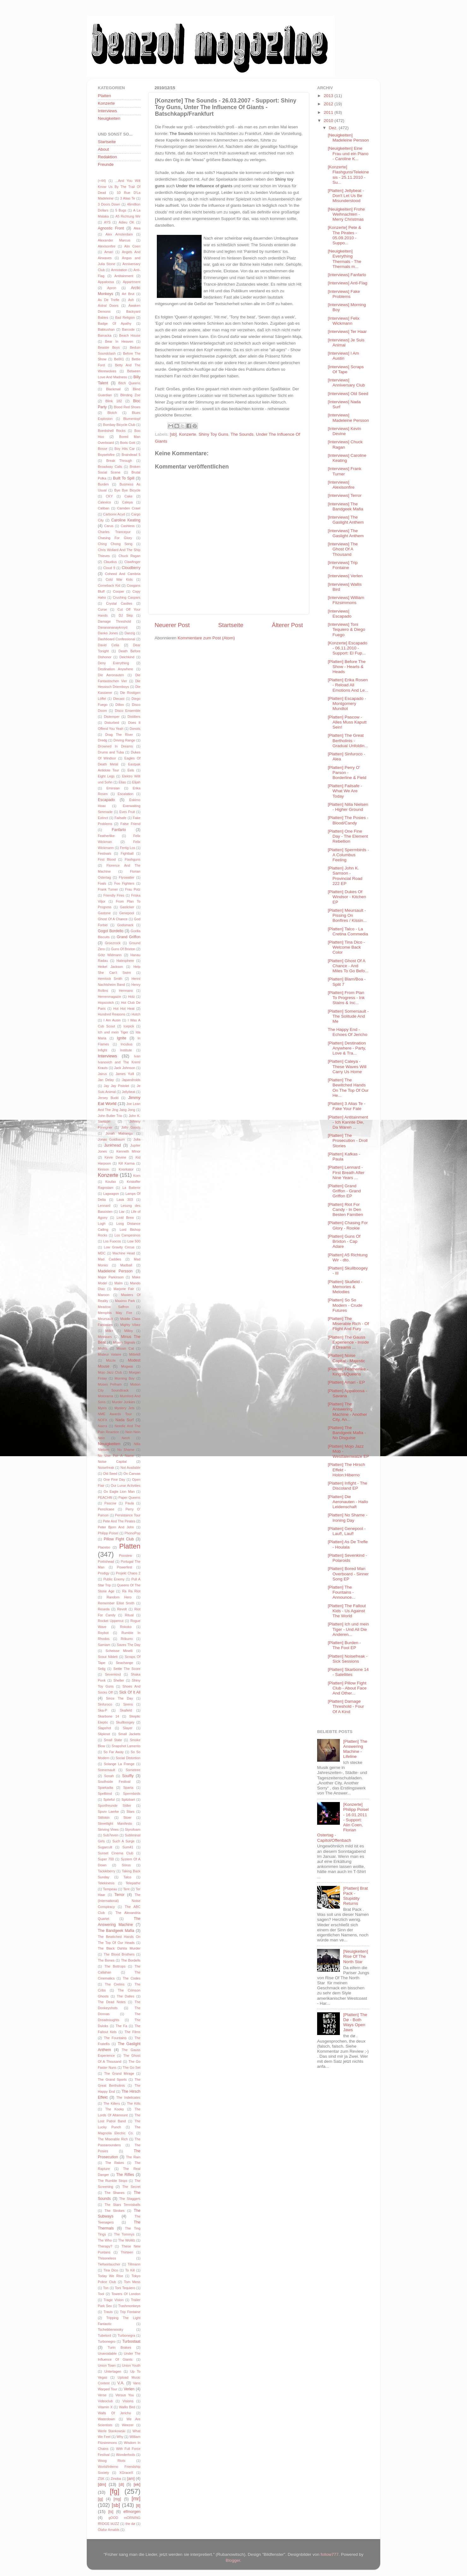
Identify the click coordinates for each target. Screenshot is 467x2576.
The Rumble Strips (112, 2181)
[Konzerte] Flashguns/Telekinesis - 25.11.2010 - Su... (348, 175)
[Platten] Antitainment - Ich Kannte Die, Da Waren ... (348, 1122)
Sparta (128, 1787)
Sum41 (127, 1847)
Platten (104, 95)
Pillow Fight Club (119, 1539)
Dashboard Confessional (116, 639)
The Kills (133, 2103)
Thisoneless (107, 2258)
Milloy (128, 1331)
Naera (102, 1426)
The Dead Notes (112, 2002)
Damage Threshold (114, 621)
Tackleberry (106, 1871)
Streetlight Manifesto (115, 1823)
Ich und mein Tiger (113, 1032)
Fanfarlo (119, 830)
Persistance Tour (127, 1515)
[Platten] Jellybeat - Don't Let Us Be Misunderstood (346, 195)
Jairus (102, 1074)
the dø (130, 2524)
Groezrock (113, 943)
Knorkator (126, 1169)
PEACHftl (105, 1497)
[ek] (136, 2484)
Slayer (128, 1728)
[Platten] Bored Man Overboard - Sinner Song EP (348, 1573)
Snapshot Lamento (126, 1746)
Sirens (128, 1704)
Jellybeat (128, 1092)
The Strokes (114, 2211)
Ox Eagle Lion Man (118, 1491)
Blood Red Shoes (127, 407)
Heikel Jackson (110, 966)
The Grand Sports (112, 2079)
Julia (136, 1139)
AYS (107, 222)
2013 (329, 95)
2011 (329, 112)
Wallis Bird (127, 2407)
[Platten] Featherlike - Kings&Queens (348, 1371)
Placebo (104, 1547)
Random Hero (119, 1597)
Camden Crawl (128, 508)
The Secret (131, 2187)
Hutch (136, 1014)
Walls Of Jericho (114, 2413)
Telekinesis (106, 1883)
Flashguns (132, 859)
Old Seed (110, 1473)
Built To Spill (123, 478)
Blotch (112, 413)
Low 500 (133, 1241)
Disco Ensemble (127, 710)
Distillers (133, 716)
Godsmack (125, 925)
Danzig (129, 633)
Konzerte (187, 434)
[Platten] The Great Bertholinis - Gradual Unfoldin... (348, 740)
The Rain (133, 2157)
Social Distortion (128, 1758)
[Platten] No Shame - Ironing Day (347, 1517)
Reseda (103, 1609)
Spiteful (109, 1799)
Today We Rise (110, 2276)
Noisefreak (106, 1467)
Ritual (129, 1615)
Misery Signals (124, 1342)
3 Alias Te (127, 198)
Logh (101, 1223)
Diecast (119, 699)
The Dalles (125, 1996)
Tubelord (104, 2335)
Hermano (126, 990)
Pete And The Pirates (119, 1521)
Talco (127, 1877)
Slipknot (104, 1734)
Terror (120, 1895)
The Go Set (131, 2067)
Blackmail (113, 389)
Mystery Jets (124, 1408)
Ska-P (102, 1710)
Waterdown (106, 2419)
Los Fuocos (112, 1241)
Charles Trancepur (114, 532)
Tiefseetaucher (109, 2264)
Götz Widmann (110, 955)
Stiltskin (103, 1817)
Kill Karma (126, 1163)
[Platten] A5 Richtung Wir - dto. (348, 1257)
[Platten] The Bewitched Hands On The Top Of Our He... (348, 1088)
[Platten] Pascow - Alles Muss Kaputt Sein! (347, 722)
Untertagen (112, 2371)
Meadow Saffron (113, 1307)
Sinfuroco (105, 1704)
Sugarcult (105, 1847)
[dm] (102, 2484)
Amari (108, 252)
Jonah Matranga (119, 1133)
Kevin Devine (115, 1157)
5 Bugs (120, 210)
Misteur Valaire (109, 1354)
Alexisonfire (106, 246)
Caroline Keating (125, 520)
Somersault (106, 1770)
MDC (102, 1253)
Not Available (130, 1467)
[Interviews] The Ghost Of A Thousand (343, 549)
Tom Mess (132, 2282)
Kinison (103, 1169)
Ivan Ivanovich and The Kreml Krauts (119, 1062)
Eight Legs (106, 776)
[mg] (117, 2499)
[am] (131, 2478)
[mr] (136, 2498)
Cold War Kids (119, 579)
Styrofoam (132, 1829)
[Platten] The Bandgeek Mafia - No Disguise (347, 1432)
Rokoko (126, 1627)
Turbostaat (131, 2341)
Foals (102, 883)
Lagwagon (111, 1193)
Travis (108, 2312)
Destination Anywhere (115, 669)
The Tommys (124, 2234)
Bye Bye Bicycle (127, 490)
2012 (329, 104)
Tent (126, 1889)
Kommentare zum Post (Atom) (206, 638)
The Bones (106, 1960)
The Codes (131, 1978)
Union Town (107, 2365)
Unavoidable (107, 2353)
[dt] (121, 2484)
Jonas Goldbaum (111, 1139)
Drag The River (119, 734)
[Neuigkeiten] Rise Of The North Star (355, 1956)
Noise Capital (112, 1461)
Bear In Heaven (119, 341)
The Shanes (114, 2193)
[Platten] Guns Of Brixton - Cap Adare (344, 1241)
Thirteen (127, 2252)
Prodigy (103, 1573)
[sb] (173, 434)
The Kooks (114, 2109)
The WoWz (126, 2240)
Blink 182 (113, 401)
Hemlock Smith (110, 978)
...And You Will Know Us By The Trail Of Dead (119, 187)
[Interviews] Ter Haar (347, 331)
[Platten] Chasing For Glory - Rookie (348, 1225)
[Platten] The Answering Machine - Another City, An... (347, 1412)
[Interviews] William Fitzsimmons (346, 600)
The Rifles (125, 2174)
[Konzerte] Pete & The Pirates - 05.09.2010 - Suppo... (344, 235)
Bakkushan (106, 329)
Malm (119, 1283)
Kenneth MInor (128, 1151)
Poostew (125, 1555)
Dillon (119, 705)
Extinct (103, 818)
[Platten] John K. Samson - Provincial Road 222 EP (345, 876)
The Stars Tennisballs (122, 2205)
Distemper (111, 716)
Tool (101, 2294)
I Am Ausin (112, 1020)
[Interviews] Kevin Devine (344, 431)
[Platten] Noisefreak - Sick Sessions (348, 1659)
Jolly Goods (130, 1127)
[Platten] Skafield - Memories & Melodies (345, 1286)
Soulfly (127, 1776)
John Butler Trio (110, 1116)
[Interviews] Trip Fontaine (343, 565)
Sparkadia (105, 1787)
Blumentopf (131, 419)
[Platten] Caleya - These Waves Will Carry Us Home (347, 1066)
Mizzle (111, 1360)
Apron (111, 288)
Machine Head (123, 1253)
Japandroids (131, 1080)
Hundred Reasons (111, 1014)
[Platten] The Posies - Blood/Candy (348, 820)
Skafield (126, 1710)
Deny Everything (113, 663)
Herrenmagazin (109, 996)
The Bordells (130, 1960)
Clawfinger (132, 562)
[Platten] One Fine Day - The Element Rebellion (348, 836)
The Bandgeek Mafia (116, 1930)
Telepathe (133, 1883)
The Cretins (115, 1984)
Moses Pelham (109, 1384)
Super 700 (106, 1859)
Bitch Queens (129, 383)
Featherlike (106, 836)
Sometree (133, 1770)
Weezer (127, 2425)
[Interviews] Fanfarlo (347, 274)
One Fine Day (114, 1479)
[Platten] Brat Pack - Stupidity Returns (355, 1896)
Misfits (103, 1348)
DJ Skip (126, 615)
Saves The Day (128, 1645)
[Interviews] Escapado (340, 614)
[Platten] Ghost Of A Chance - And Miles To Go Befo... (348, 965)
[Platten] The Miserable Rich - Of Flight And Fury (348, 1323)
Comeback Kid (109, 585)
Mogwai (127, 1366)
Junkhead (112, 1145)
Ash (131, 300)
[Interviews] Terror (345, 495)
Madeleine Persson (115, 1271)
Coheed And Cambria (122, 574)
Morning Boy (124, 1378)
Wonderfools (125, 2455)
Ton (106, 2288)
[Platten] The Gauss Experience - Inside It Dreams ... (348, 1342)
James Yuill (124, 1074)
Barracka (104, 335)
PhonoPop (132, 1533)
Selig (101, 1669)
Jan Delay (106, 1080)
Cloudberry (131, 568)
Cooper (118, 591)
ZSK (101, 2478)
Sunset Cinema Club (115, 1853)
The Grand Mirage (119, 2073)
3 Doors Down (109, 204)
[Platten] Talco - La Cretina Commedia (348, 931)
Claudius (110, 562)
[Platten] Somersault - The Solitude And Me (348, 1016)
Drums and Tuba (111, 752)
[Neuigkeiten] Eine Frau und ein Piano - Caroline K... (348, 153)
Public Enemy (113, 1579)
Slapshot (104, 1728)
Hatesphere (125, 960)
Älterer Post (287, 625)
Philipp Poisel (108, 1533)
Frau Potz (132, 889)
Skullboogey (125, 1722)
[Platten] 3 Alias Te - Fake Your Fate (346, 1106)
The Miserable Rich (113, 2139)
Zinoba (116, 2478)
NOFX (102, 1420)
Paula (129, 1503)
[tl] (138, 2505)
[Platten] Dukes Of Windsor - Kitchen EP (347, 896)
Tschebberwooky (110, 2329)
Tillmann (134, 2264)
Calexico (104, 502)
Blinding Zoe (130, 395)
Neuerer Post (172, 625)
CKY (109, 496)
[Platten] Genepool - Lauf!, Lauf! (347, 1531)
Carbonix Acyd (114, 514)
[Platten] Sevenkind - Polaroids (347, 1558)
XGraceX (126, 2472)
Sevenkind (113, 1674)
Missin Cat (125, 1348)
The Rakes (114, 2163)
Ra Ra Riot (131, 1591)
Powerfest (124, 1567)
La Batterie (131, 1187)
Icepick (128, 1026)
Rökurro (127, 1639)
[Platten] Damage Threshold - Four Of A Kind (346, 1706)
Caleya (127, 502)
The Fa (121, 2026)
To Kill (130, 2270)
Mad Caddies (109, 1259)
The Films (132, 2032)
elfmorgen (131, 2511)
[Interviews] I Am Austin (343, 356)
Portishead (106, 1561)
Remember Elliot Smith (116, 1603)
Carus (108, 526)
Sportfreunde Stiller (114, 1805)
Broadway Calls (110, 466)
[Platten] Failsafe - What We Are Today (345, 790)
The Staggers (129, 2199)
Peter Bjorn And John (116, 1527)
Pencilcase (106, 1509)
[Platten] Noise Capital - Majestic (346, 1358)
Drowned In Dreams (115, 746)
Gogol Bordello (110, 931)
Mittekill (134, 1354)
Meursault (105, 1319)
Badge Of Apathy (114, 323)
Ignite (121, 1038)
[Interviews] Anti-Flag (347, 283)
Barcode (128, 329)
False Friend (130, 824)
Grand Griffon (128, 937)
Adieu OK (126, 222)
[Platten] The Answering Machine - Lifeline (355, 1749)
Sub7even (111, 1835)
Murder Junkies (123, 1402)
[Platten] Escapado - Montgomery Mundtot (347, 703)
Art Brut (128, 294)
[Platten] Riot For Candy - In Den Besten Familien (345, 1209)
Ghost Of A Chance (112, 919)
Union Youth (131, 2365)
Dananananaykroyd (112, 627)
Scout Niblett (108, 1657)
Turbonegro (106, 2341)
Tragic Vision (113, 2300)
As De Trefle (108, 300)
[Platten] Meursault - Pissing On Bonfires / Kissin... (347, 915)
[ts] (110, 2511)
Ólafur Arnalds (108, 2530)
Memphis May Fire (115, 1313)
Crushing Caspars (126, 597)
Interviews (107, 110)
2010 (329, 120)
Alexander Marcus (114, 240)
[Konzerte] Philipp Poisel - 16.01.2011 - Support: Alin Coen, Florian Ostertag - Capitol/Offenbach (343, 1822)
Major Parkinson (111, 1277)
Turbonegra (126, 2335)
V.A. (120, 2383)
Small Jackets (129, 1734)
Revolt (122, 1609)
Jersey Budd (108, 1098)
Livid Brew (125, 1217)
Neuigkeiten (109, 118)
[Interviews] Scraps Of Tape (346, 369)
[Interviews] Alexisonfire (341, 485)
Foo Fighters (124, 883)
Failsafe (121, 818)
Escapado (106, 800)
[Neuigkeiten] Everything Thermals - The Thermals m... (344, 259)
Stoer (127, 1817)
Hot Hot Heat (123, 1008)
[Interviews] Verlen (345, 575)
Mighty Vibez (130, 1325)
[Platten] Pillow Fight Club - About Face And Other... (347, 1688)
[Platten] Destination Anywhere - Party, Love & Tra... (347, 1048)
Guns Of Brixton (123, 949)
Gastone (104, 913)
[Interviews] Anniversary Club (346, 382)
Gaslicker (127, 907)
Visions (127, 2401)
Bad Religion (125, 317)
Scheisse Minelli (119, 1651)
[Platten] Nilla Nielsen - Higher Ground (348, 807)
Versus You (124, 2395)
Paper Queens (129, 1497)
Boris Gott (127, 443)
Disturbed (111, 722)
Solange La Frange (119, 1764)
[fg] (114, 2491)
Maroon (103, 1295)
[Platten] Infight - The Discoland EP (347, 1486)
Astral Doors (108, 305)
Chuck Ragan (129, 556)
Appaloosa (106, 282)
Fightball (127, 853)
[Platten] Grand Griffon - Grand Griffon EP (344, 1190)
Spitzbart (128, 1799)
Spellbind (105, 1793)
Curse (102, 609)
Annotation (119, 270)
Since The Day (119, 1698)
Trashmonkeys (129, 2306)
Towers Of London (125, 2294)
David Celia (108, 645)
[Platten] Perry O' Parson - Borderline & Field (347, 772)
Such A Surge (123, 1841)
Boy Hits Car (125, 449)
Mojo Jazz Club (110, 1372)
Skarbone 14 (108, 1716)
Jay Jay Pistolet (116, 1086)
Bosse (102, 449)
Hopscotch (106, 1002)
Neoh (126, 1438)
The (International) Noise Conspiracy (119, 1901)
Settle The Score (126, 1669)
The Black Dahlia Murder (119, 1948)
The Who (105, 2240)
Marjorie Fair (124, 1289)
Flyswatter (126, 877)
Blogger (233, 2560)
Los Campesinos (127, 1235)
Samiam (104, 1645)
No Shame (125, 1449)
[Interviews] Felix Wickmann (344, 321)
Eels (130, 770)
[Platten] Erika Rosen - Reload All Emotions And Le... (348, 684)
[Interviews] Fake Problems (344, 294)
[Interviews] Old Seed (348, 393)
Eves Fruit (127, 812)
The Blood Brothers (119, 1954)
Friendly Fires (113, 895)
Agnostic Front (111, 228)
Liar (122, 1211)
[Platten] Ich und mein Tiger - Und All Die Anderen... (348, 1629)
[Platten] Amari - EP (346, 1382)
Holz (131, 996)
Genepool (126, 913)
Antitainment (124, 276)
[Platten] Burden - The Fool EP (344, 1645)
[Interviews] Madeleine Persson (348, 417)
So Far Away (113, 1752)
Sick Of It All (129, 1692)
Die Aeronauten (111, 675)
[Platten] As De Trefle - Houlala (348, 1544)
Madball (126, 1265)
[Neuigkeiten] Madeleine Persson (348, 137)
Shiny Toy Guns (213, 434)
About (103, 149)
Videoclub (105, 2401)
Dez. (334, 127)
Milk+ (109, 1331)
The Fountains (115, 2038)
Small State (113, 1740)
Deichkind (126, 657)
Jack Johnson (124, 1068)
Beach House (129, 335)
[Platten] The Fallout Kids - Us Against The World (347, 1610)
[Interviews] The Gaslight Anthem (346, 520)
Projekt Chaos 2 (128, 1573)
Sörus (126, 1865)
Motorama (105, 1396)
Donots (135, 728)
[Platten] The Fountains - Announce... (341, 1592)
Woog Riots (111, 2461)
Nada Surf (124, 1420)
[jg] (100, 2499)
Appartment (131, 282)
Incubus (127, 1044)
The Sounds (242, 434)
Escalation (125, 794)
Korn (136, 1176)
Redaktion (107, 156)
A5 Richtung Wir (128, 216)
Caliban (103, 508)
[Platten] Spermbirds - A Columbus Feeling (348, 854)
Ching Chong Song (115, 544)
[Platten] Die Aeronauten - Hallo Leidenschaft (348, 1501)
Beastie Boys (109, 347)
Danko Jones (108, 633)
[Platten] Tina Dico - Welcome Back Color (346, 947)
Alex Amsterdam (119, 234)
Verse (102, 2395)
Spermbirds (131, 1793)
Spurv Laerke (108, 1811)
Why (119, 2437)
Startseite (230, 625)
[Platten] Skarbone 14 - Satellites (348, 1672)
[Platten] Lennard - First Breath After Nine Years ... (346, 1172)
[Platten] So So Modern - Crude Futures (345, 1305)
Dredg (102, 740)
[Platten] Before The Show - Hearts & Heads (347, 666)
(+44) (102, 181)
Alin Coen (132, 246)
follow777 (330, 2554)
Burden (103, 484)
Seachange (124, 1663)
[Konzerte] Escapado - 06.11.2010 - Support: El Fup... (347, 648)
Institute (126, 1050)
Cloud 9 (109, 568)
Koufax (110, 1181)
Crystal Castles (119, 603)
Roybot (103, 1633)
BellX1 (119, 359)
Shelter (118, 1680)
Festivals (104, 853)
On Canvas (131, 1473)
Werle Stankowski (111, 2431)
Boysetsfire (106, 454)
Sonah (109, 1776)
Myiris (102, 1408)
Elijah (136, 782)
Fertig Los (127, 848)
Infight (102, 1050)
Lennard (104, 1205)
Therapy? (105, 2246)
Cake (129, 496)
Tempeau (110, 1889)
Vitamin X (105, 2407)
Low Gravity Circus (119, 1247)
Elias (122, 782)
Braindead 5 (130, 454)
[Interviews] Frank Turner (345, 471)
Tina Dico (110, 2270)
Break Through (119, 460)
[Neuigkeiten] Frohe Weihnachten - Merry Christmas (346, 214)
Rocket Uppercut (111, 1621)
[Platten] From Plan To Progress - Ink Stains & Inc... (346, 997)
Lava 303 (124, 1199)
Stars (130, 1811)
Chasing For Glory (115, 538)
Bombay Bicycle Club (119, 425)
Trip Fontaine (130, 2312)
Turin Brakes (119, 2347)
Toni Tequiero (125, 2288)
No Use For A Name (116, 1455)
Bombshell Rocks (112, 431)
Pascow (110, 1503)
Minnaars (105, 1337)
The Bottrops (115, 1966)
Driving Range (124, 740)
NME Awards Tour (115, 1414)
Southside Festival (114, 1781)
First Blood (106, 859)
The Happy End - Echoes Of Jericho (347, 1032)
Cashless (127, 526)
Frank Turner (108, 889)
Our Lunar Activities (125, 1485)
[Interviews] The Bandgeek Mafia (346, 506)
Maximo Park (125, 1301)
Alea (136, 228)
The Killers (111, 2103)
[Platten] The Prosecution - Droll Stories (348, 1140)
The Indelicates (128, 2097)
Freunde (106, 164)
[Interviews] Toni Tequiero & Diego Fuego (346, 629)
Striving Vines (108, 1829)
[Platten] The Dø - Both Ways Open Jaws (355, 2022)
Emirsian (113, 788)
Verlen (129, 2389)
